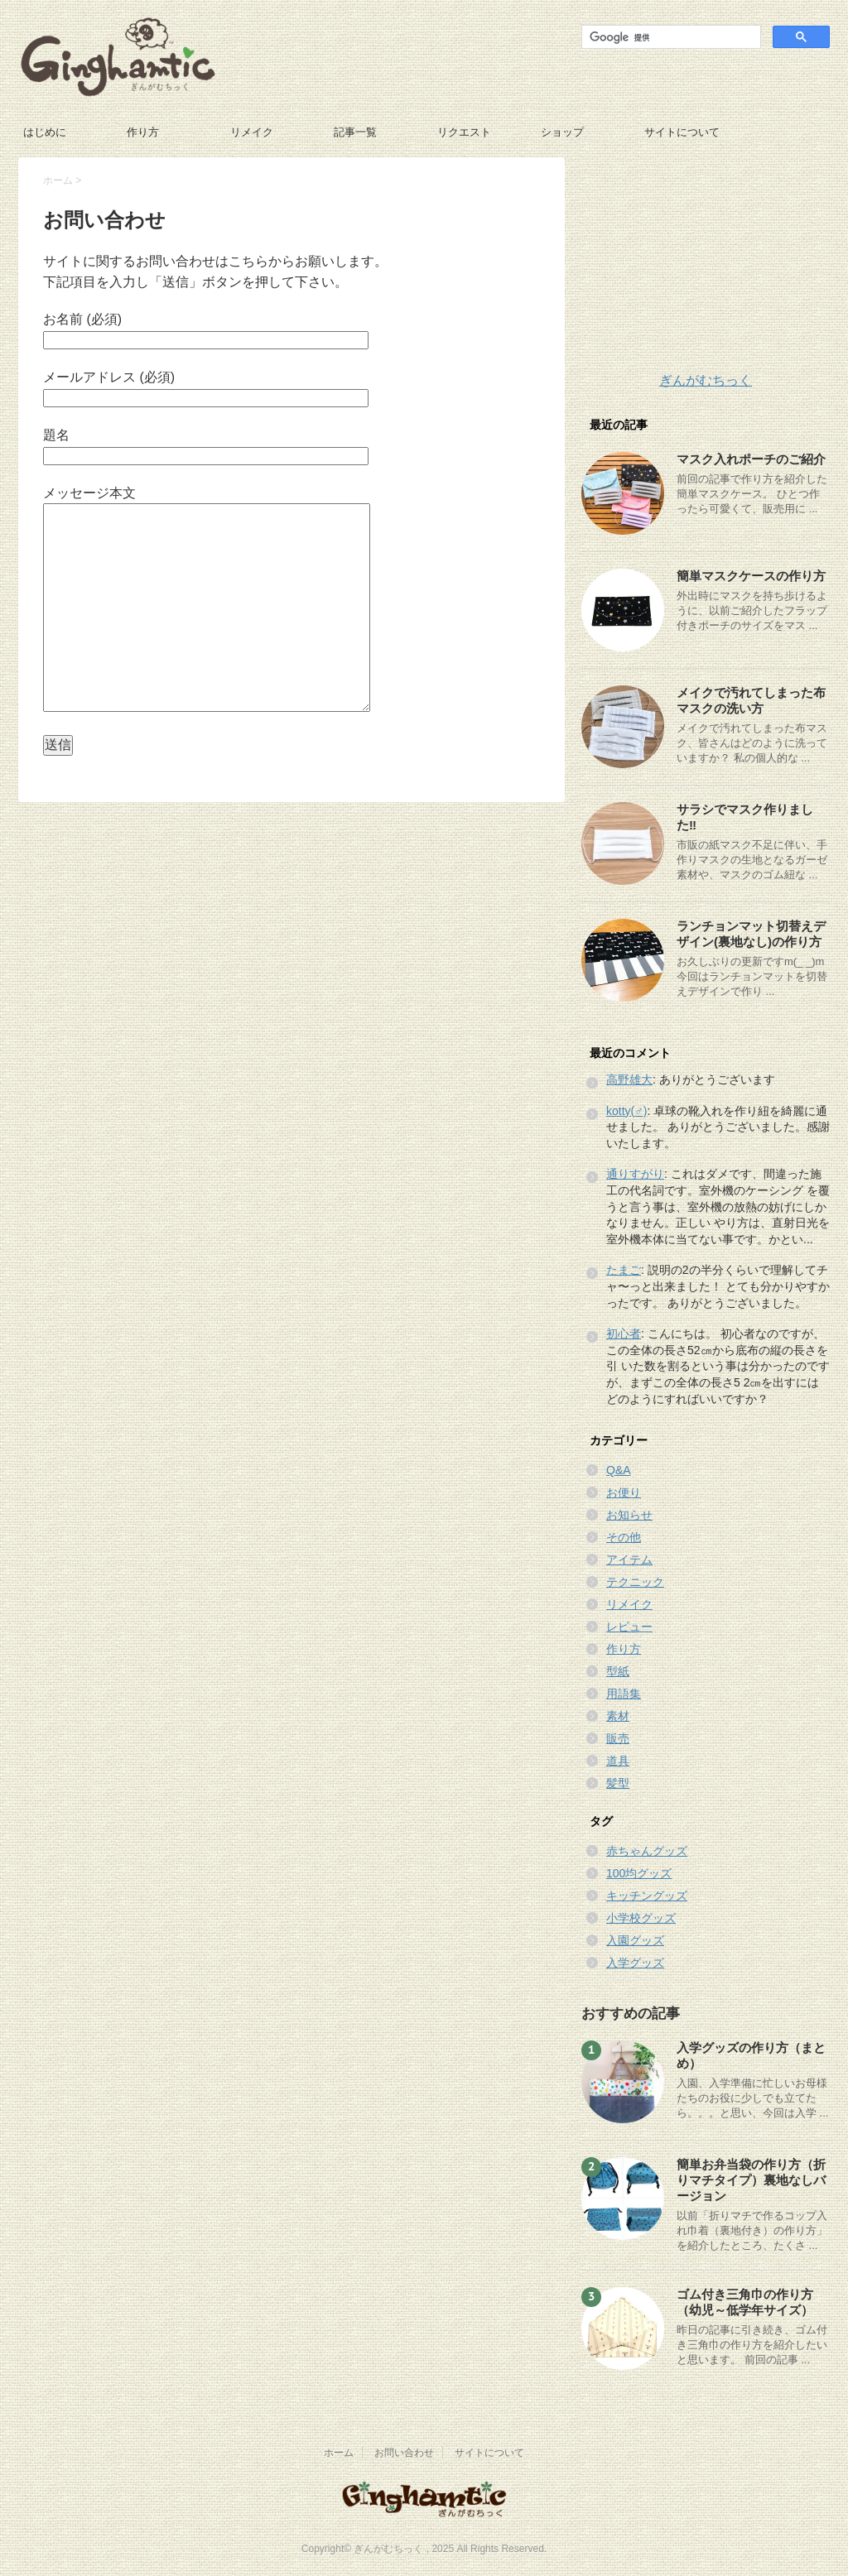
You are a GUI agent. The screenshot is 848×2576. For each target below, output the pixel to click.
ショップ (562, 132)
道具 (617, 1760)
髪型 (617, 1783)
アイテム (629, 1559)
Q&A (618, 1470)
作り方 (143, 132)
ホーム (58, 180)
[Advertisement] (705, 260)
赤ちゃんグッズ (646, 1851)
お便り (623, 1492)
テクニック (635, 1581)
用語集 (623, 1693)
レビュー (629, 1626)
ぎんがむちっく (705, 380)
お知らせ (629, 1514)
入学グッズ (635, 1962)
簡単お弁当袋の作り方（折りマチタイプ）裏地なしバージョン (751, 2180)
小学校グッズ (641, 1918)
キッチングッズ (646, 1895)
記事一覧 (355, 132)
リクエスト (464, 132)
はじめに (44, 132)
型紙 (617, 1671)
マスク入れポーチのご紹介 (751, 459)
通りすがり (635, 1173)
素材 (617, 1716)
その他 (623, 1537)
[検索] (669, 37)
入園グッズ (635, 1940)
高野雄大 (629, 1079)
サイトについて (682, 132)
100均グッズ (639, 1873)
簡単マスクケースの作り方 (751, 576)
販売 (617, 1738)
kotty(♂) (626, 1110)
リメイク (251, 132)
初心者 (623, 1333)
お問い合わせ (404, 2452)
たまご (623, 1269)
